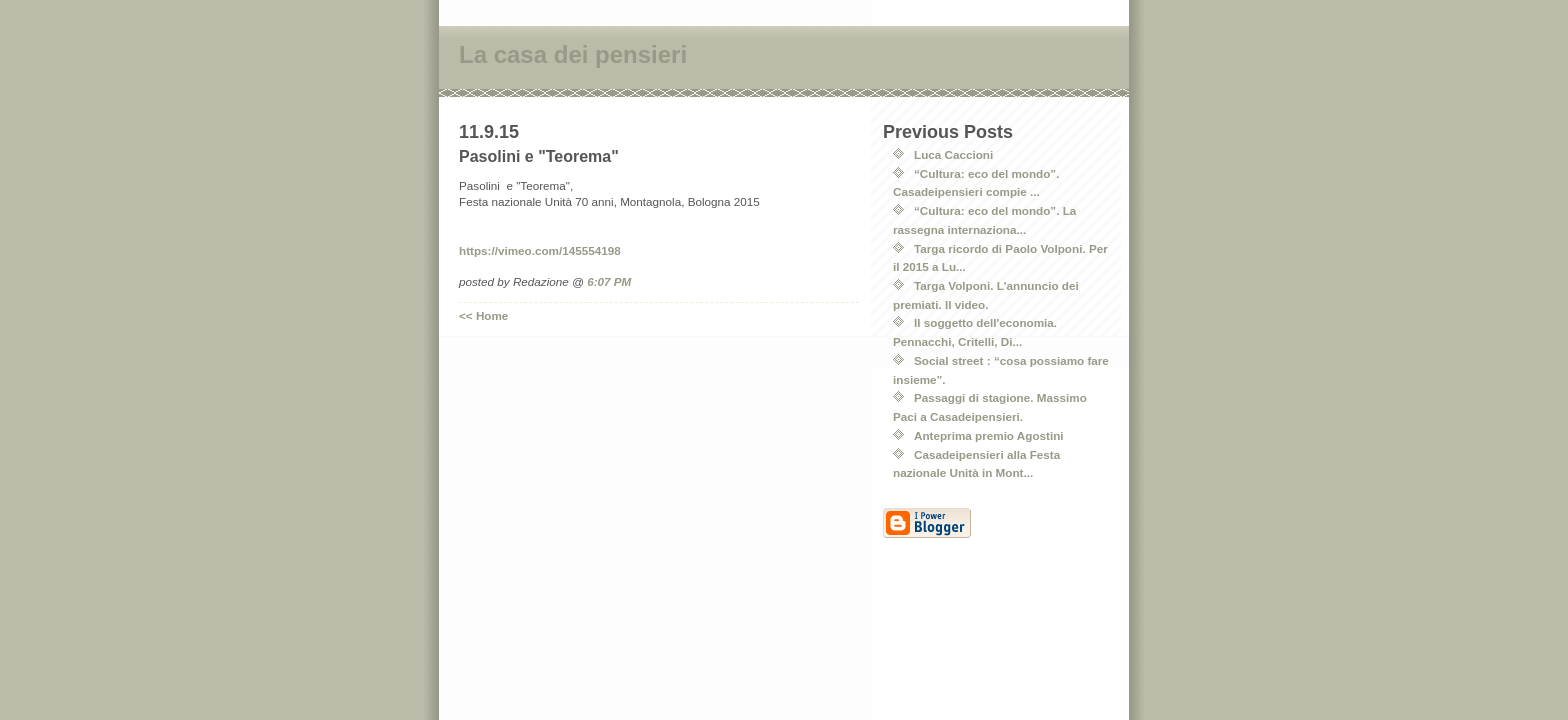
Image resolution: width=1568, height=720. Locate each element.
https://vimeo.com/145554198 (540, 250)
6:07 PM (609, 281)
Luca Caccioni (953, 154)
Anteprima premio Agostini (989, 435)
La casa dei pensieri (573, 54)
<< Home (483, 315)
